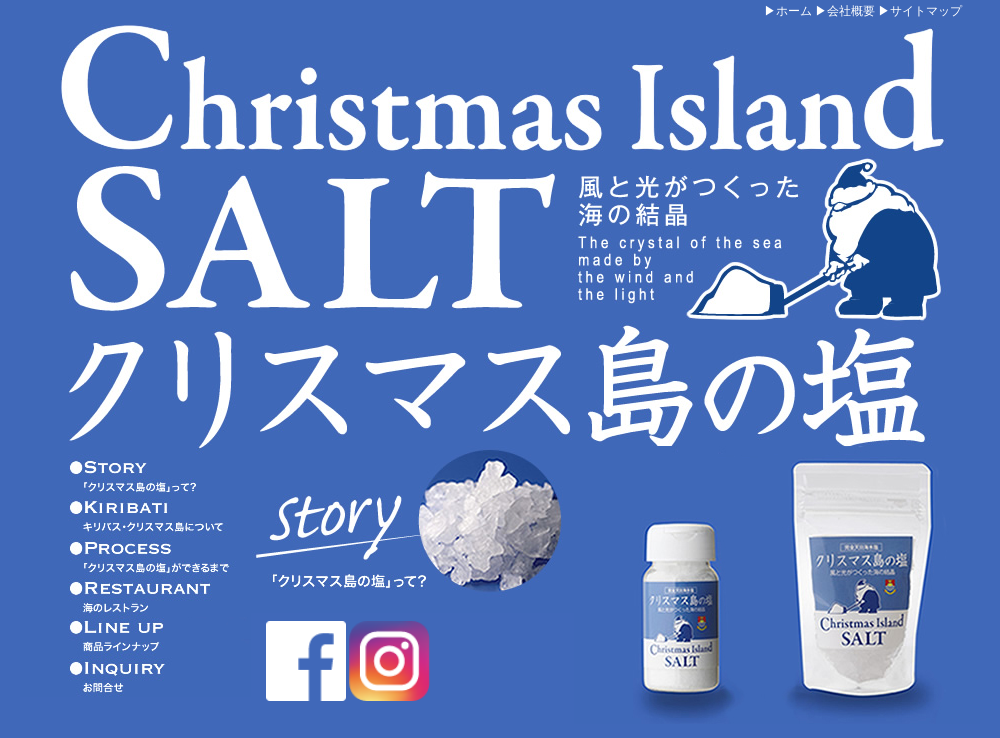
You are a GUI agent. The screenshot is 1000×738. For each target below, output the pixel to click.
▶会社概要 (845, 11)
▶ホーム (788, 11)
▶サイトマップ (920, 11)
